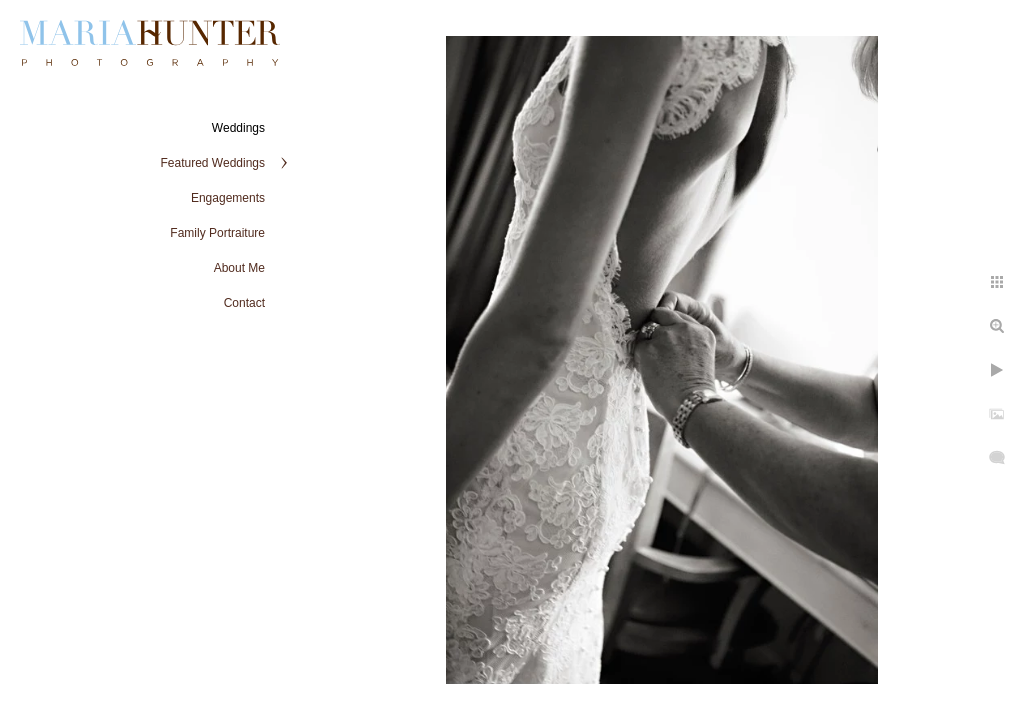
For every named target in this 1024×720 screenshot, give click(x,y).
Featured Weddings (212, 163)
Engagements (228, 198)
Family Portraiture (217, 233)
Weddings (238, 128)
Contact (244, 303)
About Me (239, 268)
